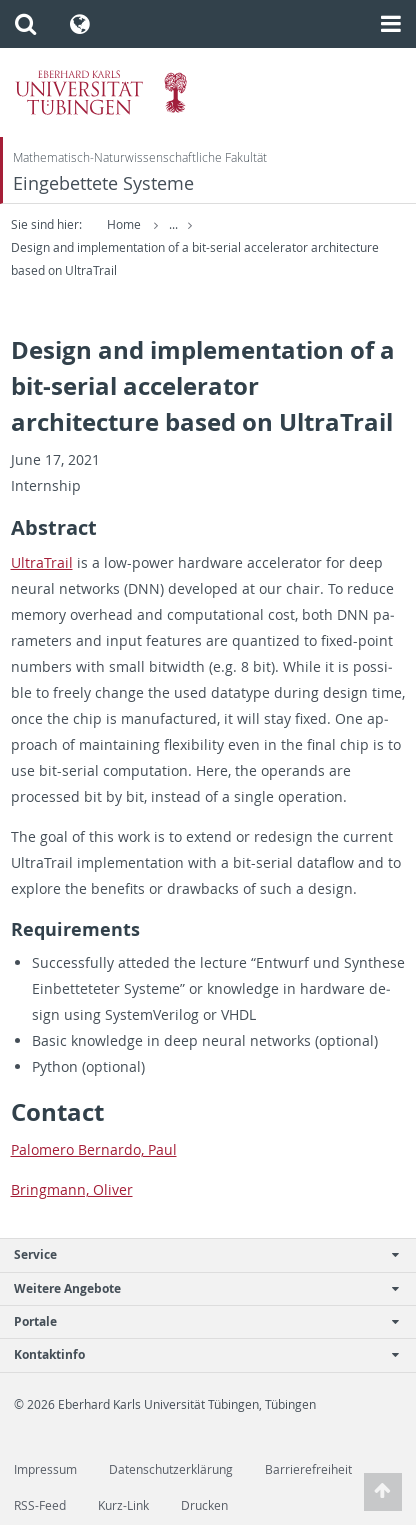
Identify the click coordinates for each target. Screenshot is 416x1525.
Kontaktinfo (197, 1354)
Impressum (45, 1469)
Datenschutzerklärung (171, 1469)
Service (197, 1254)
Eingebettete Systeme (103, 183)
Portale (197, 1321)
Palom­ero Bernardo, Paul (94, 1149)
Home (124, 224)
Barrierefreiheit (308, 1469)
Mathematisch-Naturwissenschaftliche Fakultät (140, 157)
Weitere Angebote (197, 1288)
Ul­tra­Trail (42, 562)
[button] (25, 24)
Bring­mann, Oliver (72, 1189)
